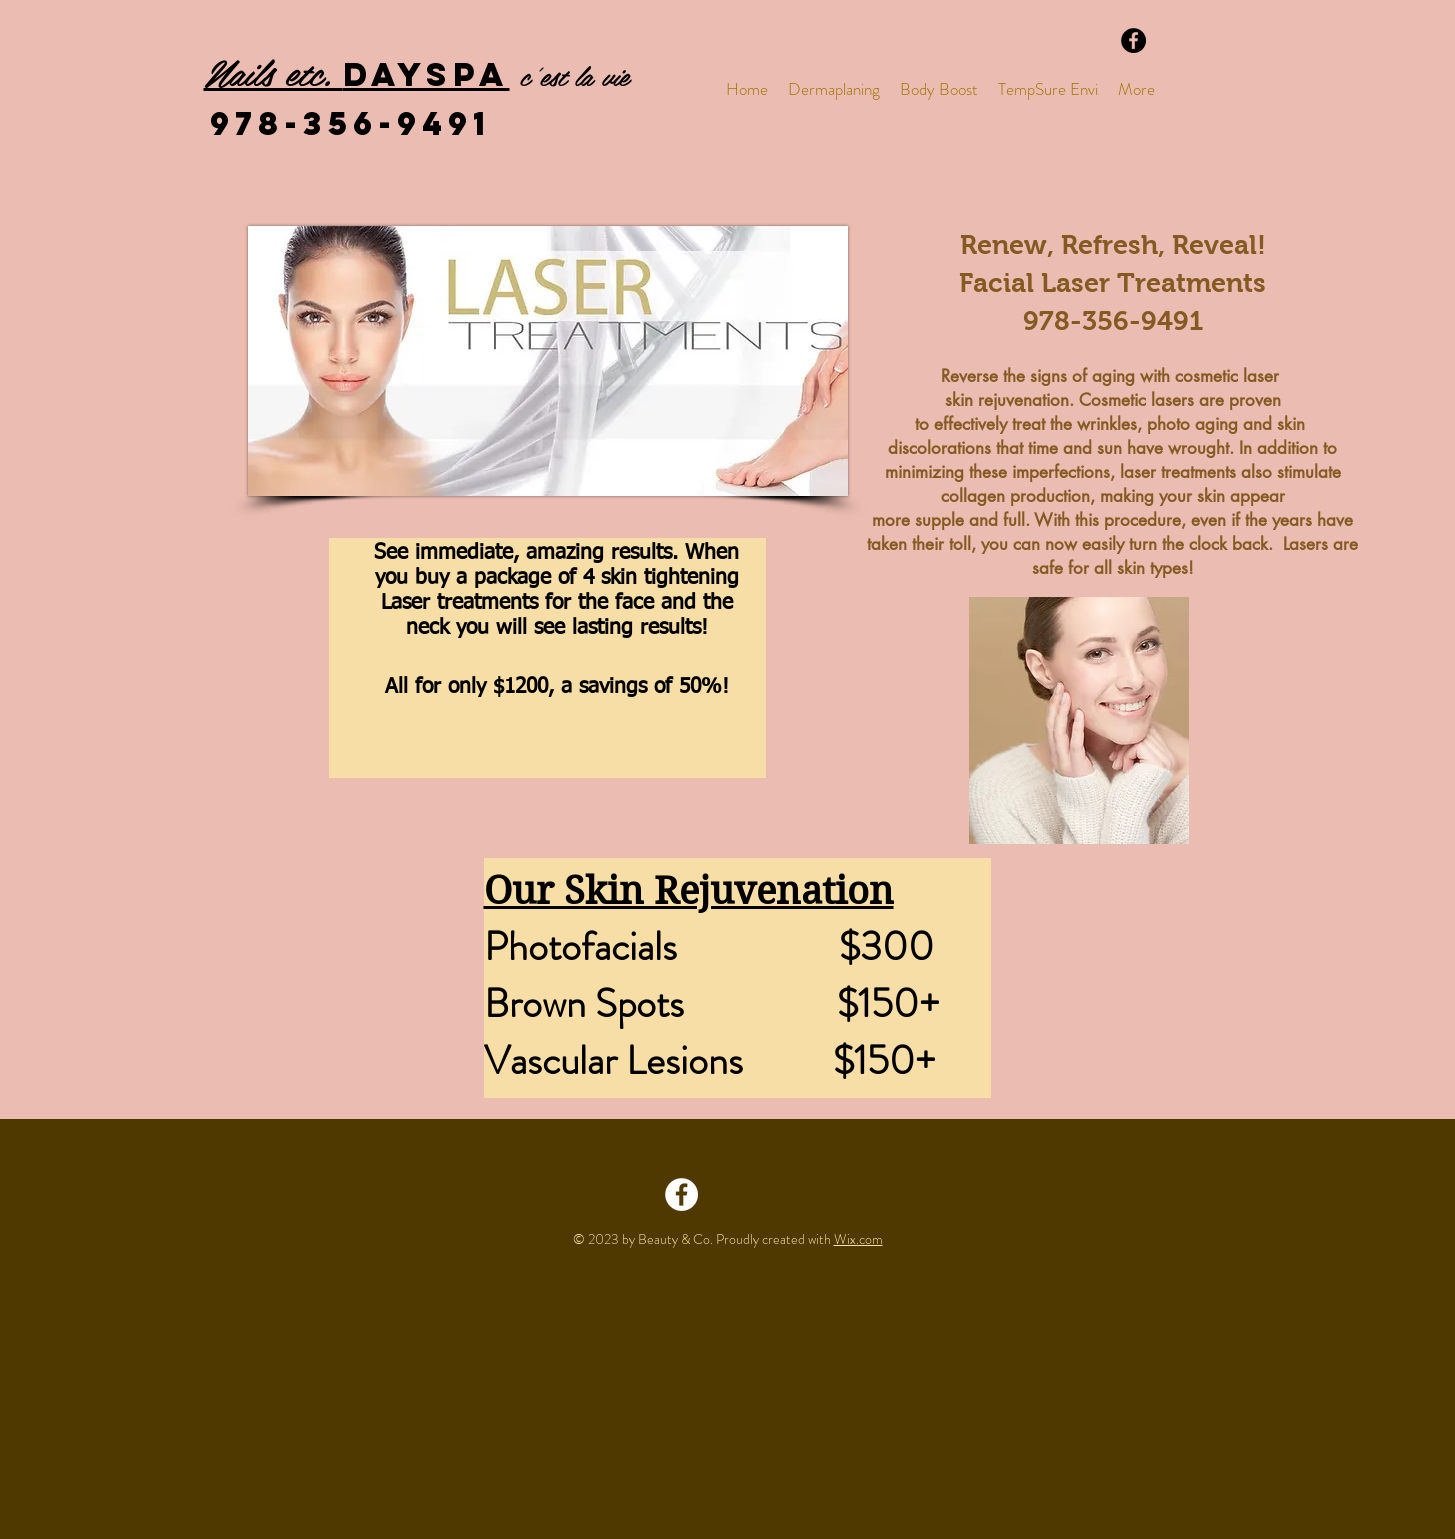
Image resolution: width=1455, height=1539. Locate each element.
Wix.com (858, 1239)
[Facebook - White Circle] (681, 1194)
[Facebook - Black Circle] (1133, 40)
